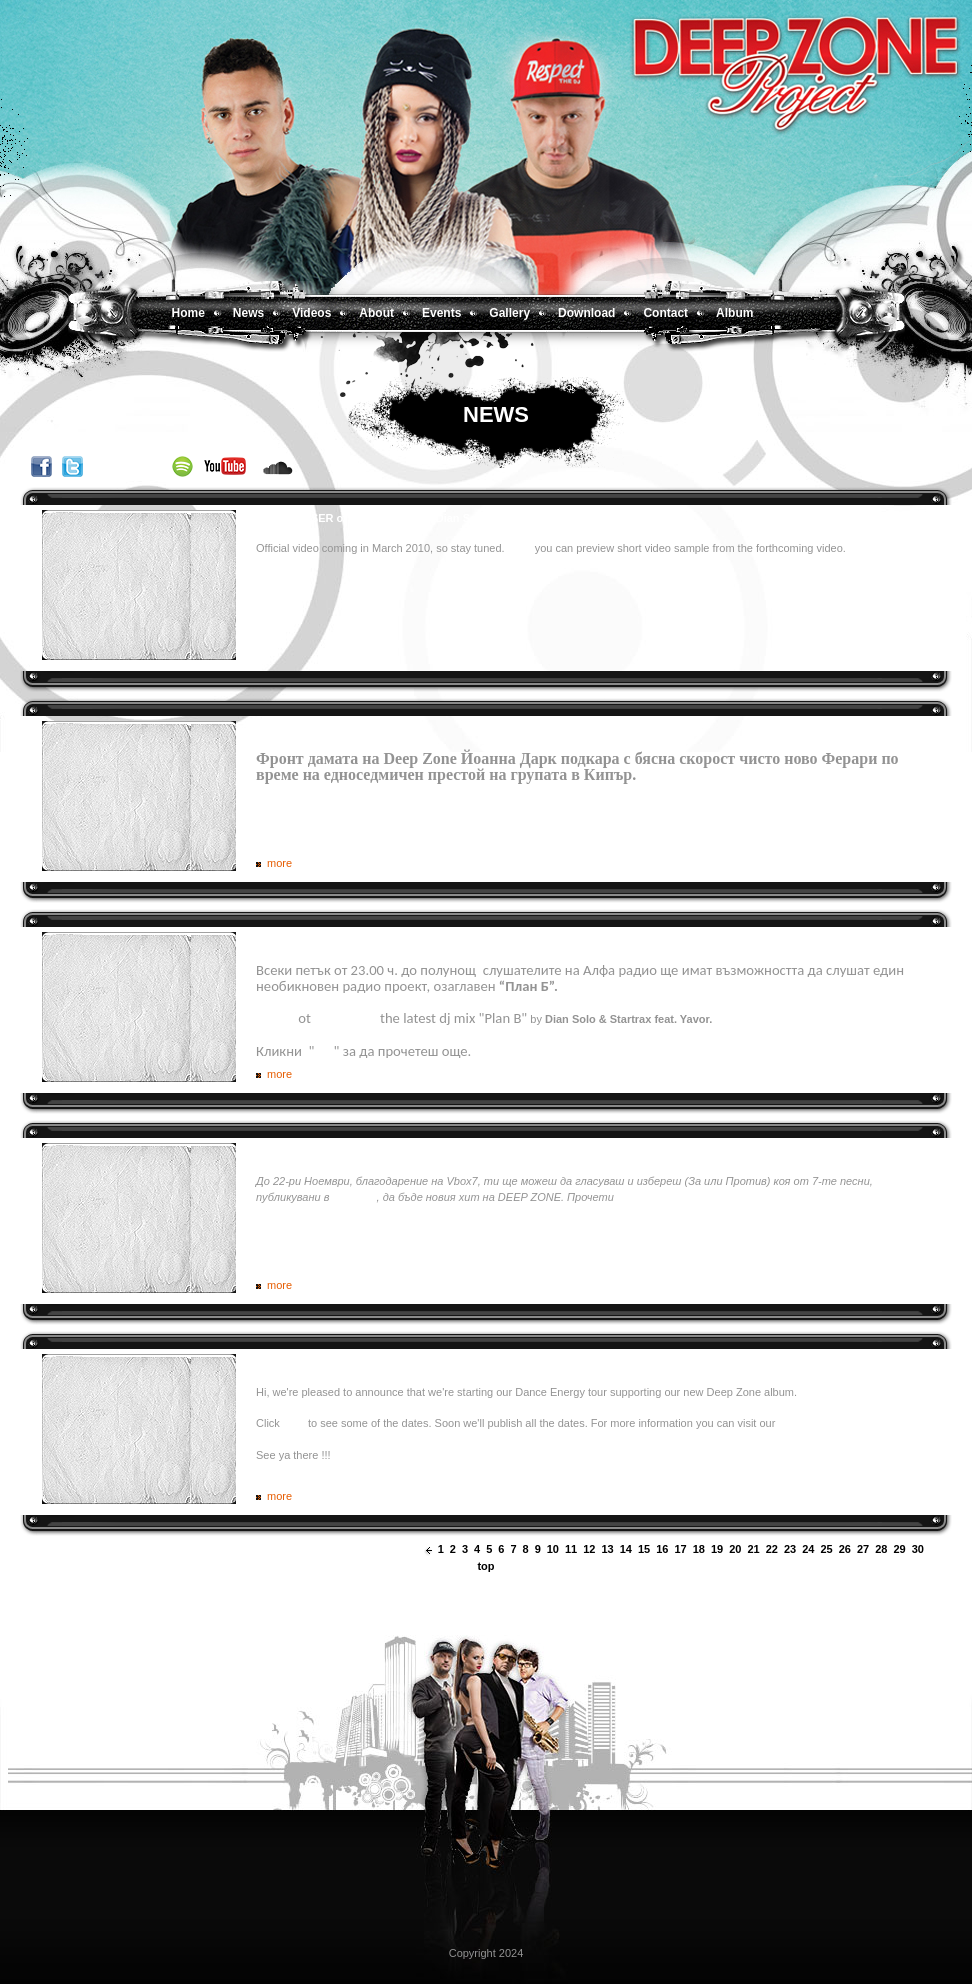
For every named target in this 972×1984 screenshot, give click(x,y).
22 (772, 1549)
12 (589, 1549)
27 (863, 1549)
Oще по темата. (696, 774)
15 (644, 1549)
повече (634, 1197)
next (933, 1550)
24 (808, 1549)
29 (900, 1549)
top (485, 1566)
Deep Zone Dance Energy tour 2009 (348, 1362)
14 (626, 1549)
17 (681, 1549)
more (279, 863)
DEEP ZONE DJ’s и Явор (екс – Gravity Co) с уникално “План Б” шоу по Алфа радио (483, 940)
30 (918, 1549)
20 (735, 1549)
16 (662, 1549)
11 (571, 1549)
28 (881, 1549)
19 (717, 1549)
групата (354, 1197)
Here (521, 548)
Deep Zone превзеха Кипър (329, 729)
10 (553, 1549)
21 (754, 1549)
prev (428, 1550)
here (294, 1423)
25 (827, 1549)
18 (699, 1549)
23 (790, 1549)
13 (608, 1549)
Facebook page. (817, 1423)
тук (323, 1051)
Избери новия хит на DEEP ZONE (345, 1151)
